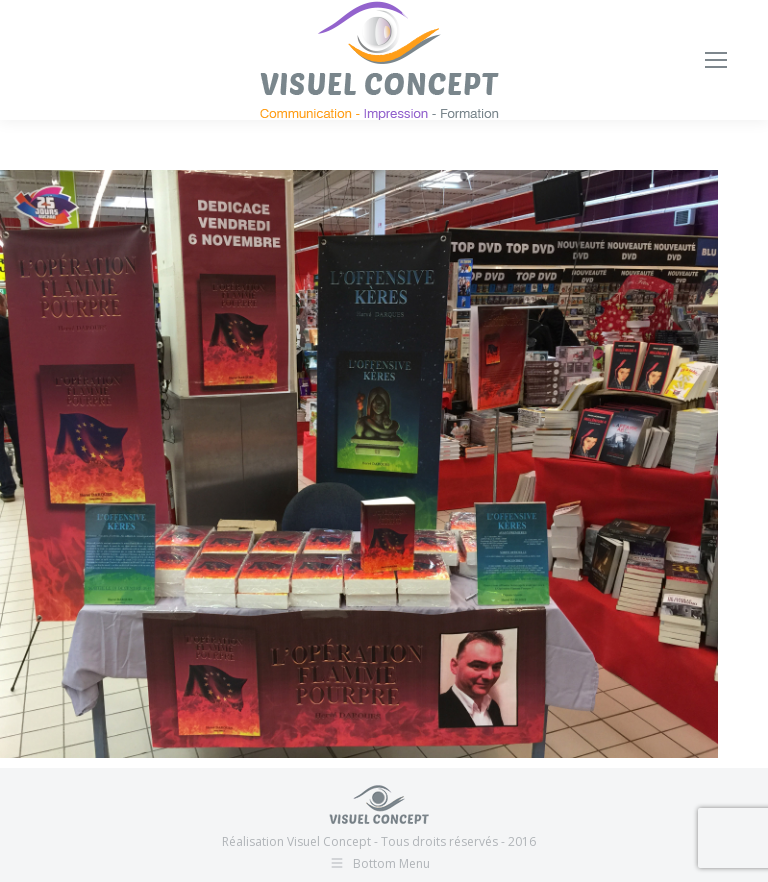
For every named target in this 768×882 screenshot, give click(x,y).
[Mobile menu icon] (716, 60)
